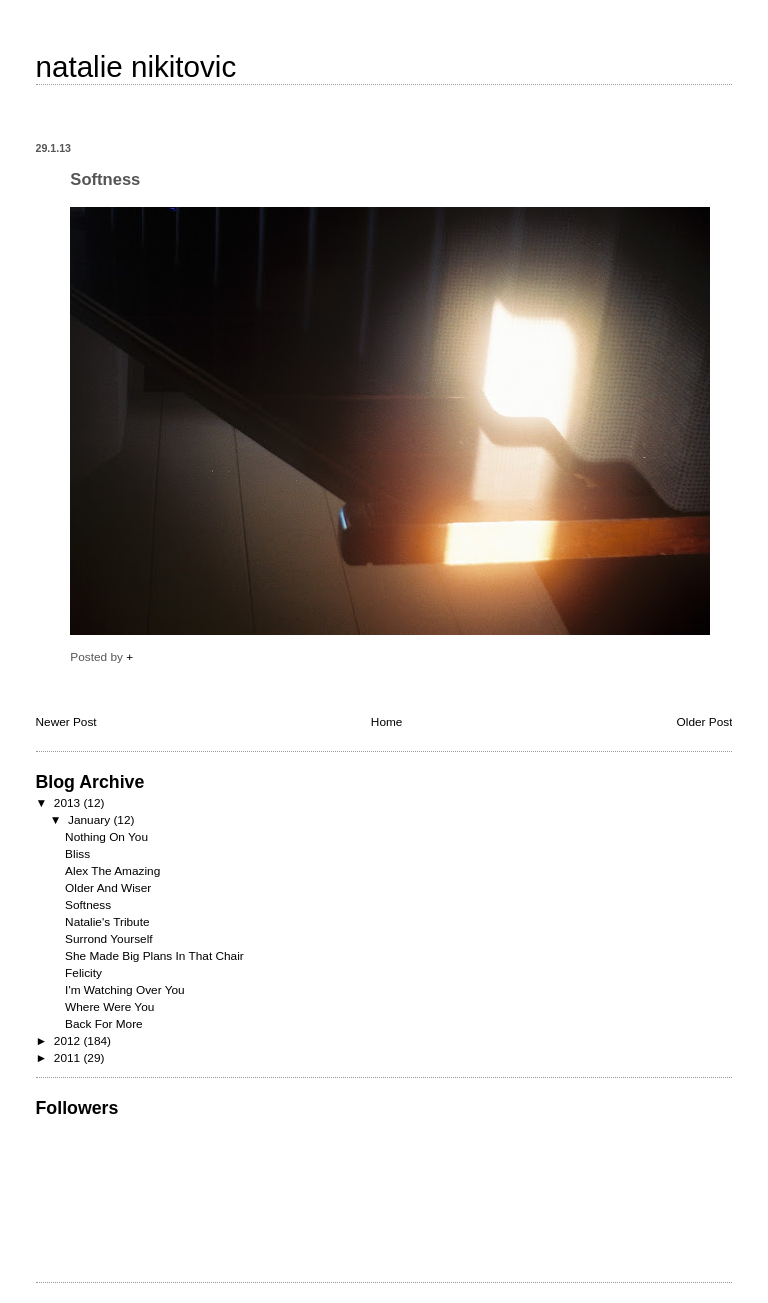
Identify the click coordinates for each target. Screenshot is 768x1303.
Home (387, 722)
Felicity (83, 973)
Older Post (705, 722)
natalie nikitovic (136, 66)
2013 (69, 803)
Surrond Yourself (108, 939)
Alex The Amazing (112, 871)
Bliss (77, 854)
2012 (69, 1041)
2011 (69, 1058)
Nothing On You (106, 837)
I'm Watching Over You (125, 990)
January (90, 820)
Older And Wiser (108, 888)
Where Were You (109, 1007)
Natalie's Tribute (107, 922)
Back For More (104, 1024)
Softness (88, 905)
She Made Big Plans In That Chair (154, 956)
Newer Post (66, 722)
